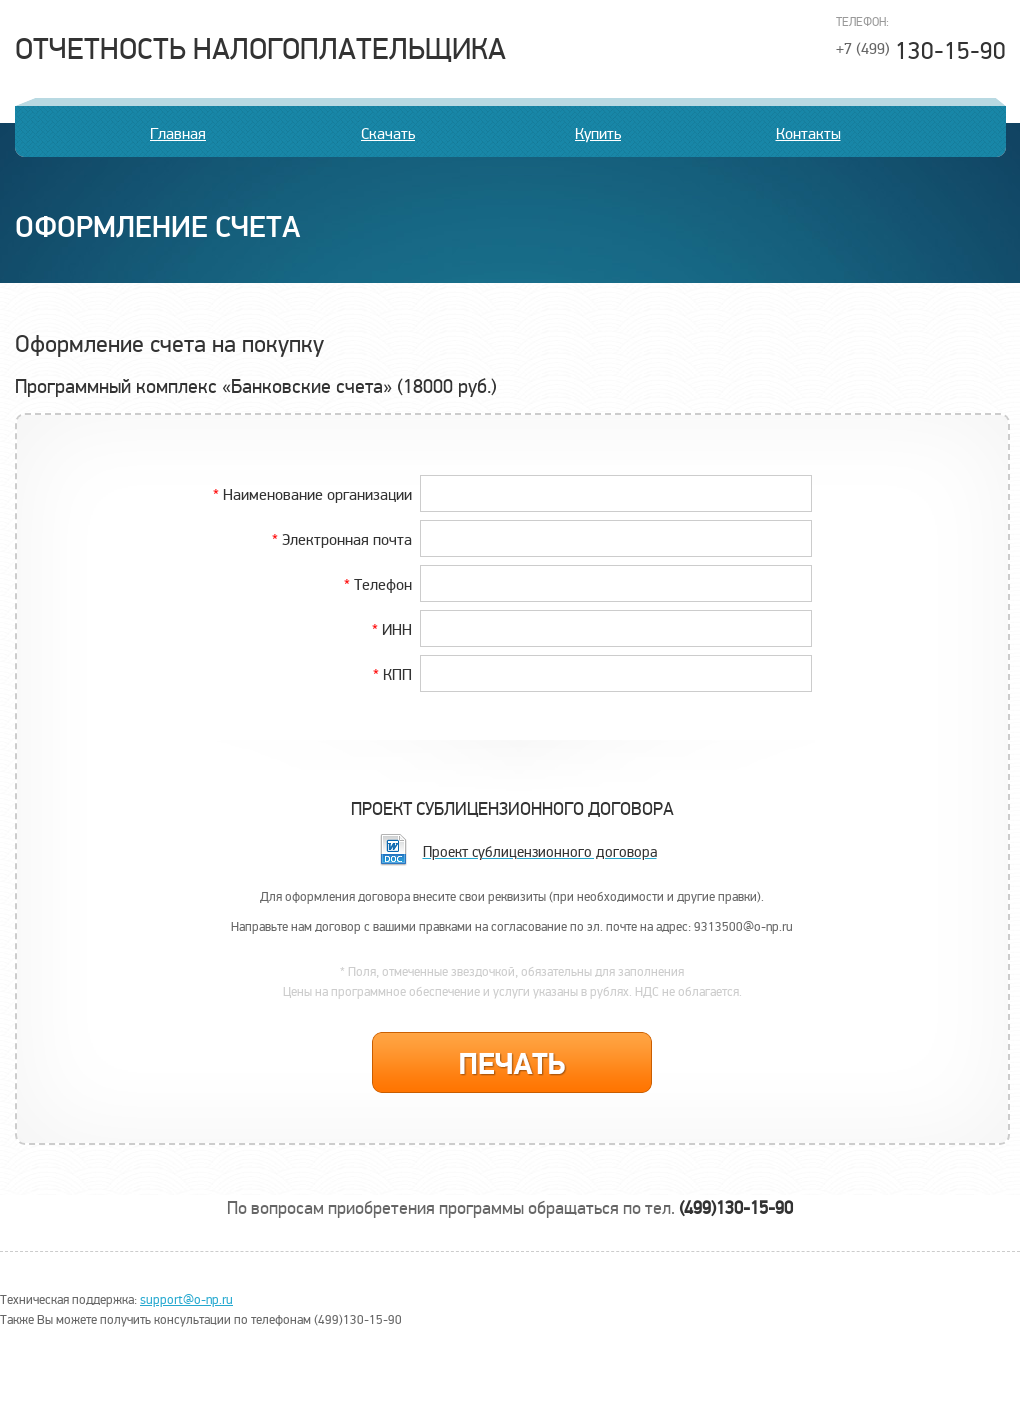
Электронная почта (342, 539)
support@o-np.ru (186, 1300)
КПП (392, 674)
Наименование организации (312, 494)
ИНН (392, 629)
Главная (178, 134)
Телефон (378, 584)
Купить (598, 134)
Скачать (388, 134)
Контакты (808, 134)
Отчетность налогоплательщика (260, 49)
